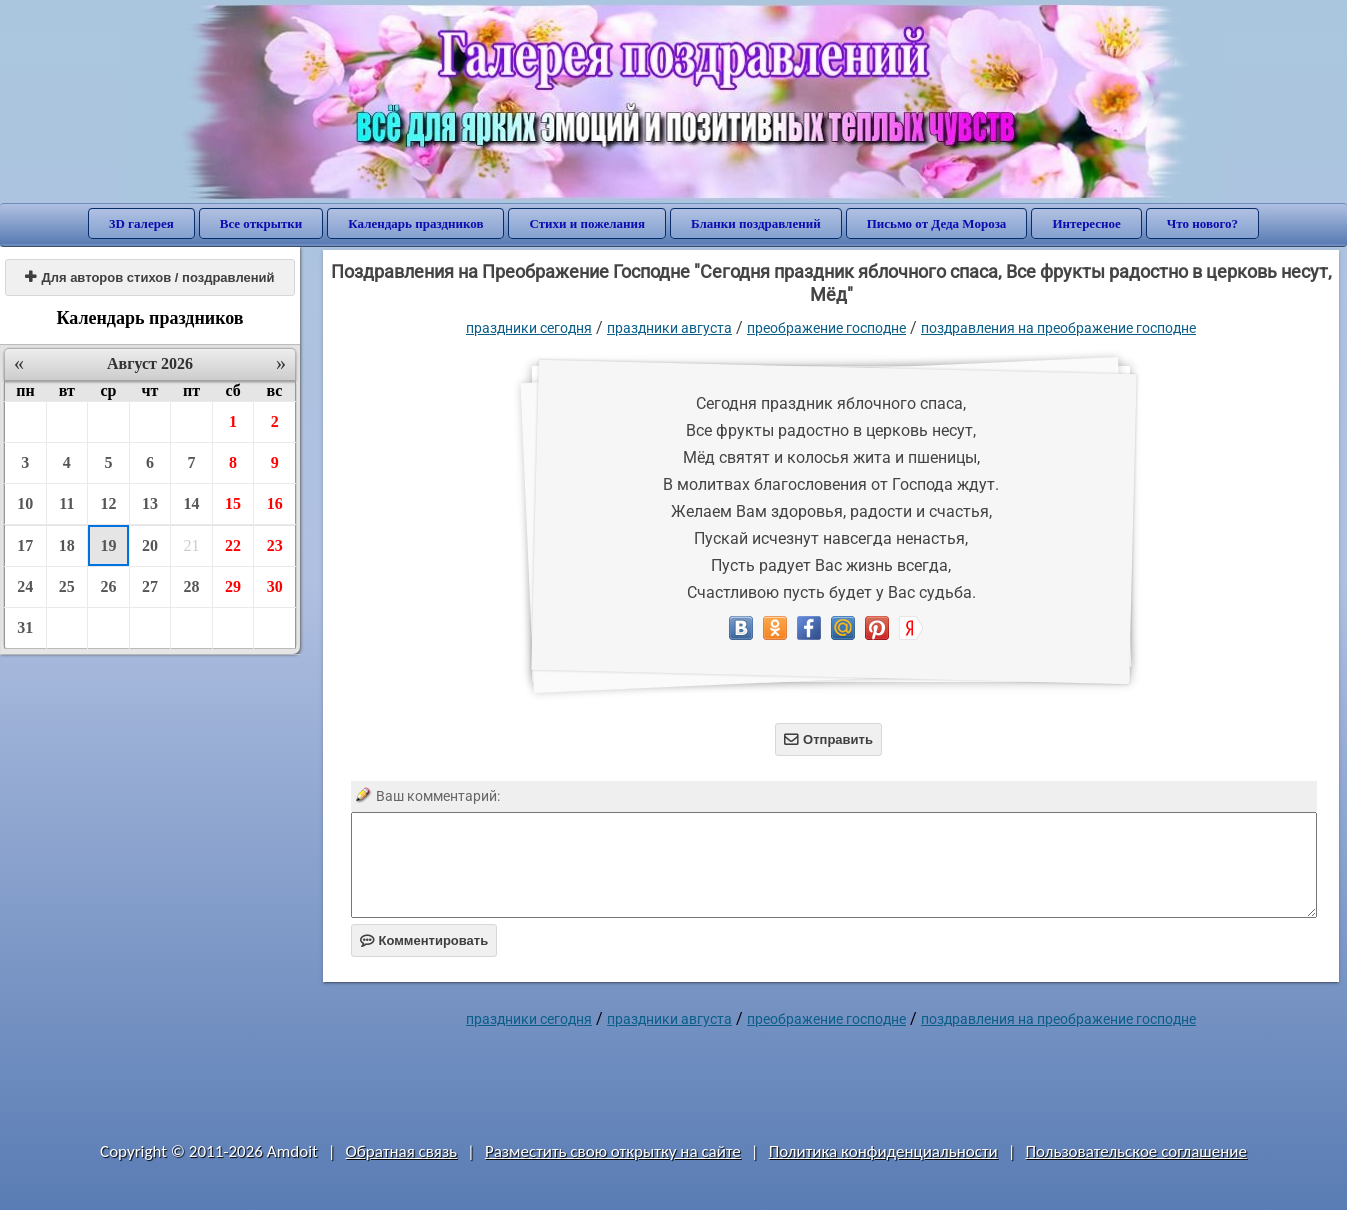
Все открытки (261, 223)
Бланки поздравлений (756, 223)
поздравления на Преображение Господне (1058, 328)
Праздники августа (669, 328)
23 (275, 545)
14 (192, 503)
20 (150, 545)
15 (233, 503)
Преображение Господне (826, 328)
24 (25, 586)
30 (275, 586)
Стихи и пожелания (587, 223)
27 (150, 586)
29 (233, 586)
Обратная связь (402, 1151)
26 (108, 586)
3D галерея (141, 223)
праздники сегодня (529, 328)
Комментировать (424, 940)
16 (275, 503)
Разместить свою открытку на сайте (613, 1151)
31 (25, 627)
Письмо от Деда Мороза (937, 223)
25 (67, 586)
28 (192, 586)
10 (25, 503)
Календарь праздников (415, 223)
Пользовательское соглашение (1136, 1151)
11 (66, 503)
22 (233, 545)
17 (25, 545)
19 (108, 545)
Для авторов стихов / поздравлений (149, 277)
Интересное (1086, 223)
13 (150, 503)
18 (67, 545)
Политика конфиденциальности (883, 1151)
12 (108, 503)
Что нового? (1202, 223)
